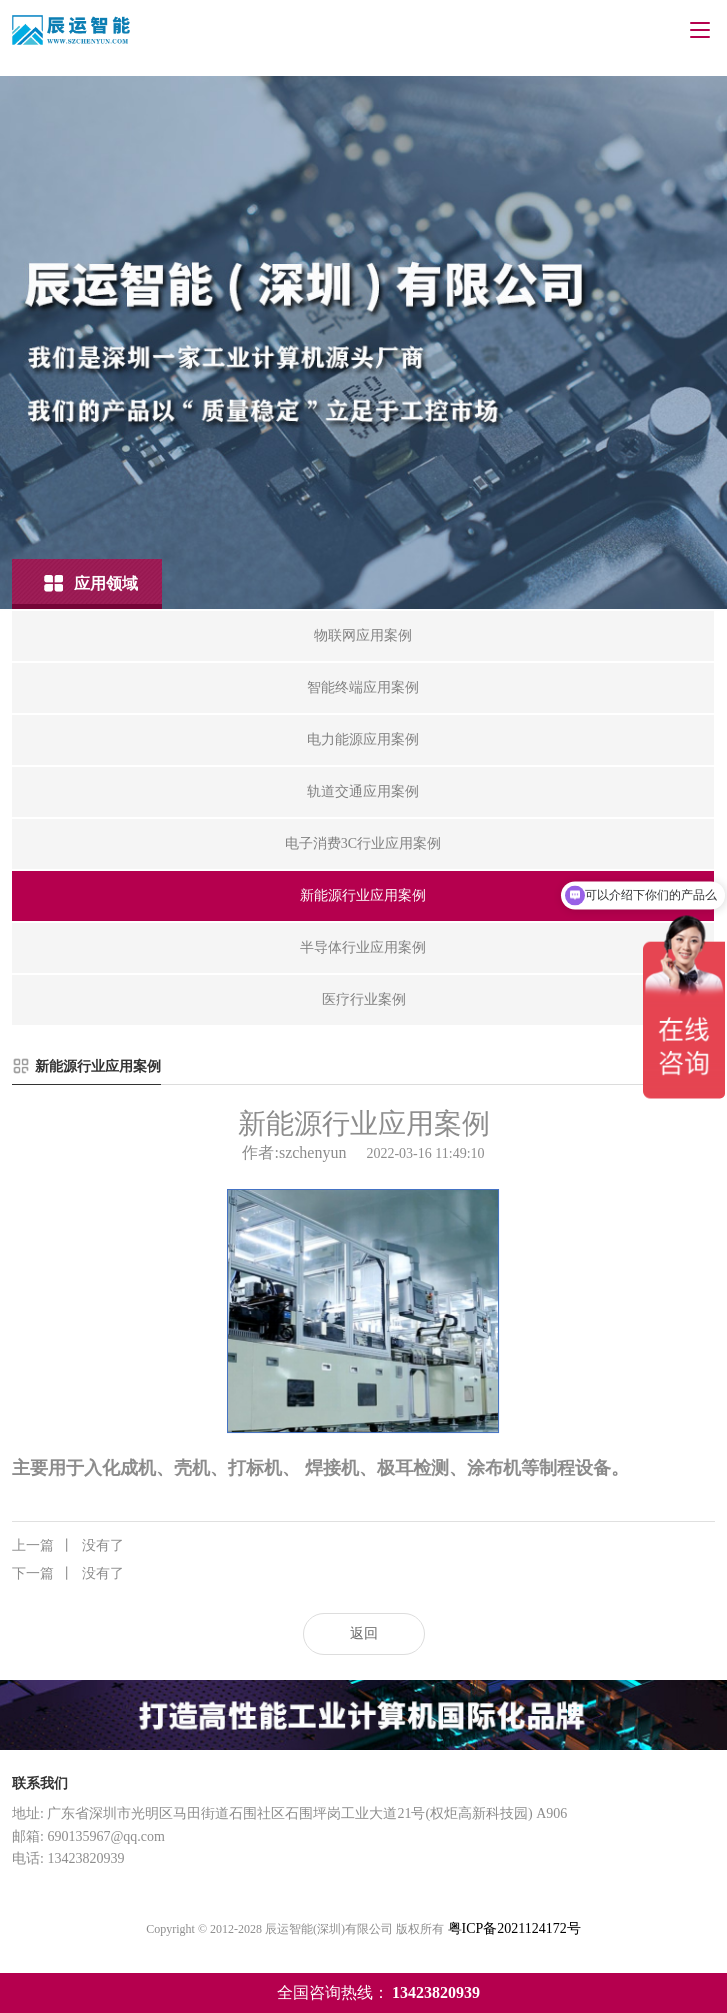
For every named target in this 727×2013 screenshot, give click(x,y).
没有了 (68, 1546)
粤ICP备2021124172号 (514, 1928)
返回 (364, 1633)
